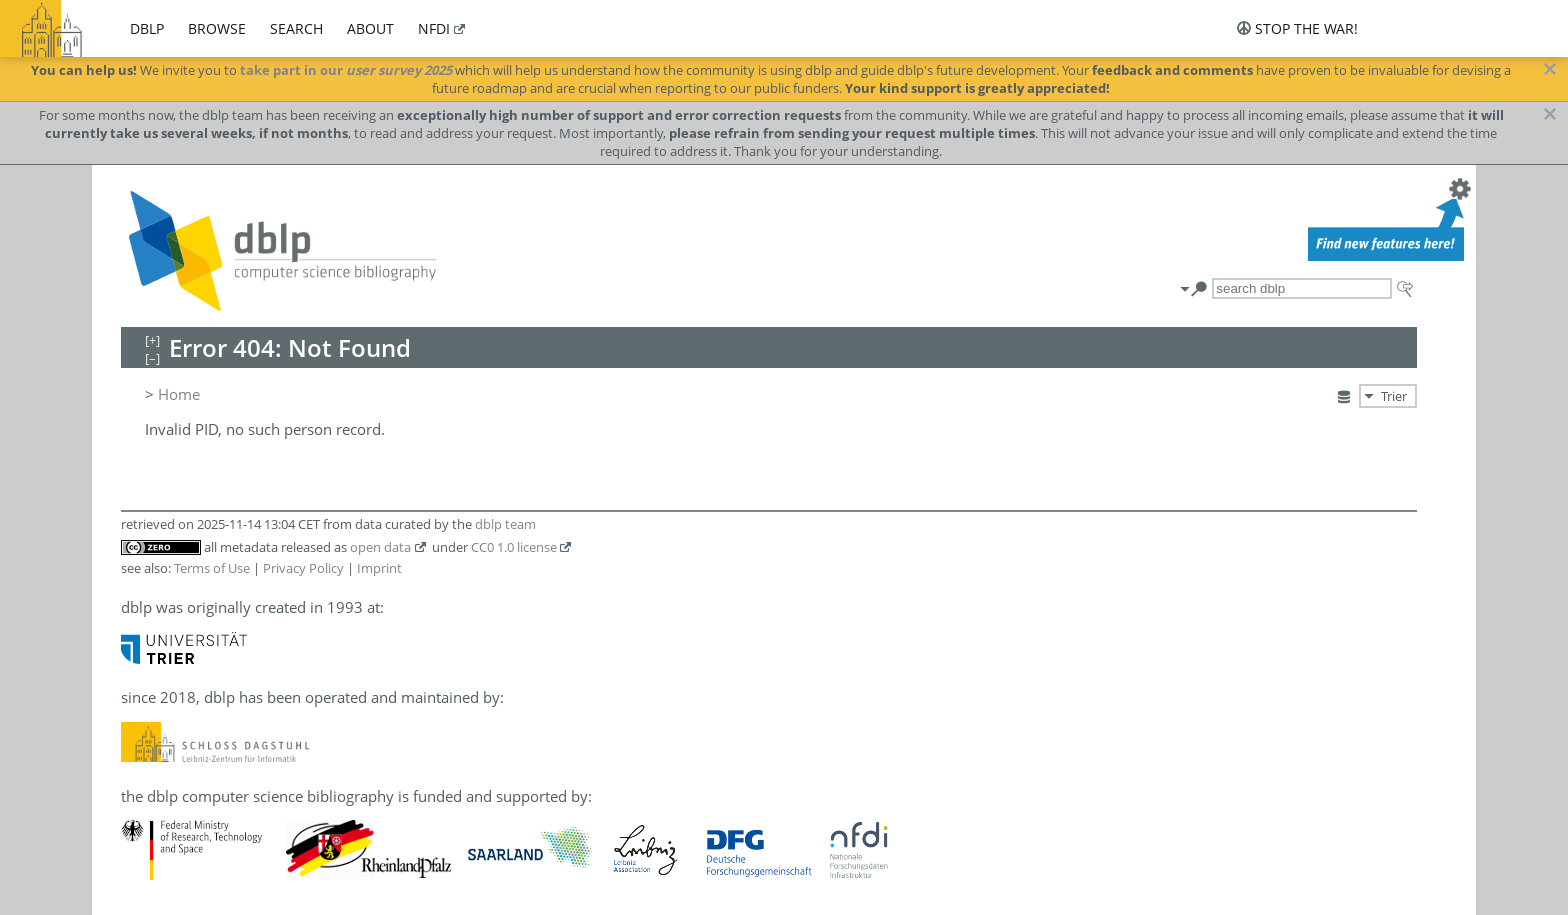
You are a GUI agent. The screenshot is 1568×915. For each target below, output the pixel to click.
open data (380, 547)
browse (217, 28)
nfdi (434, 28)
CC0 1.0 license (514, 547)
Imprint (379, 568)
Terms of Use (212, 568)
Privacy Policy (303, 568)
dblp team (505, 524)
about (370, 28)
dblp (147, 28)
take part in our (346, 70)
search (296, 28)
